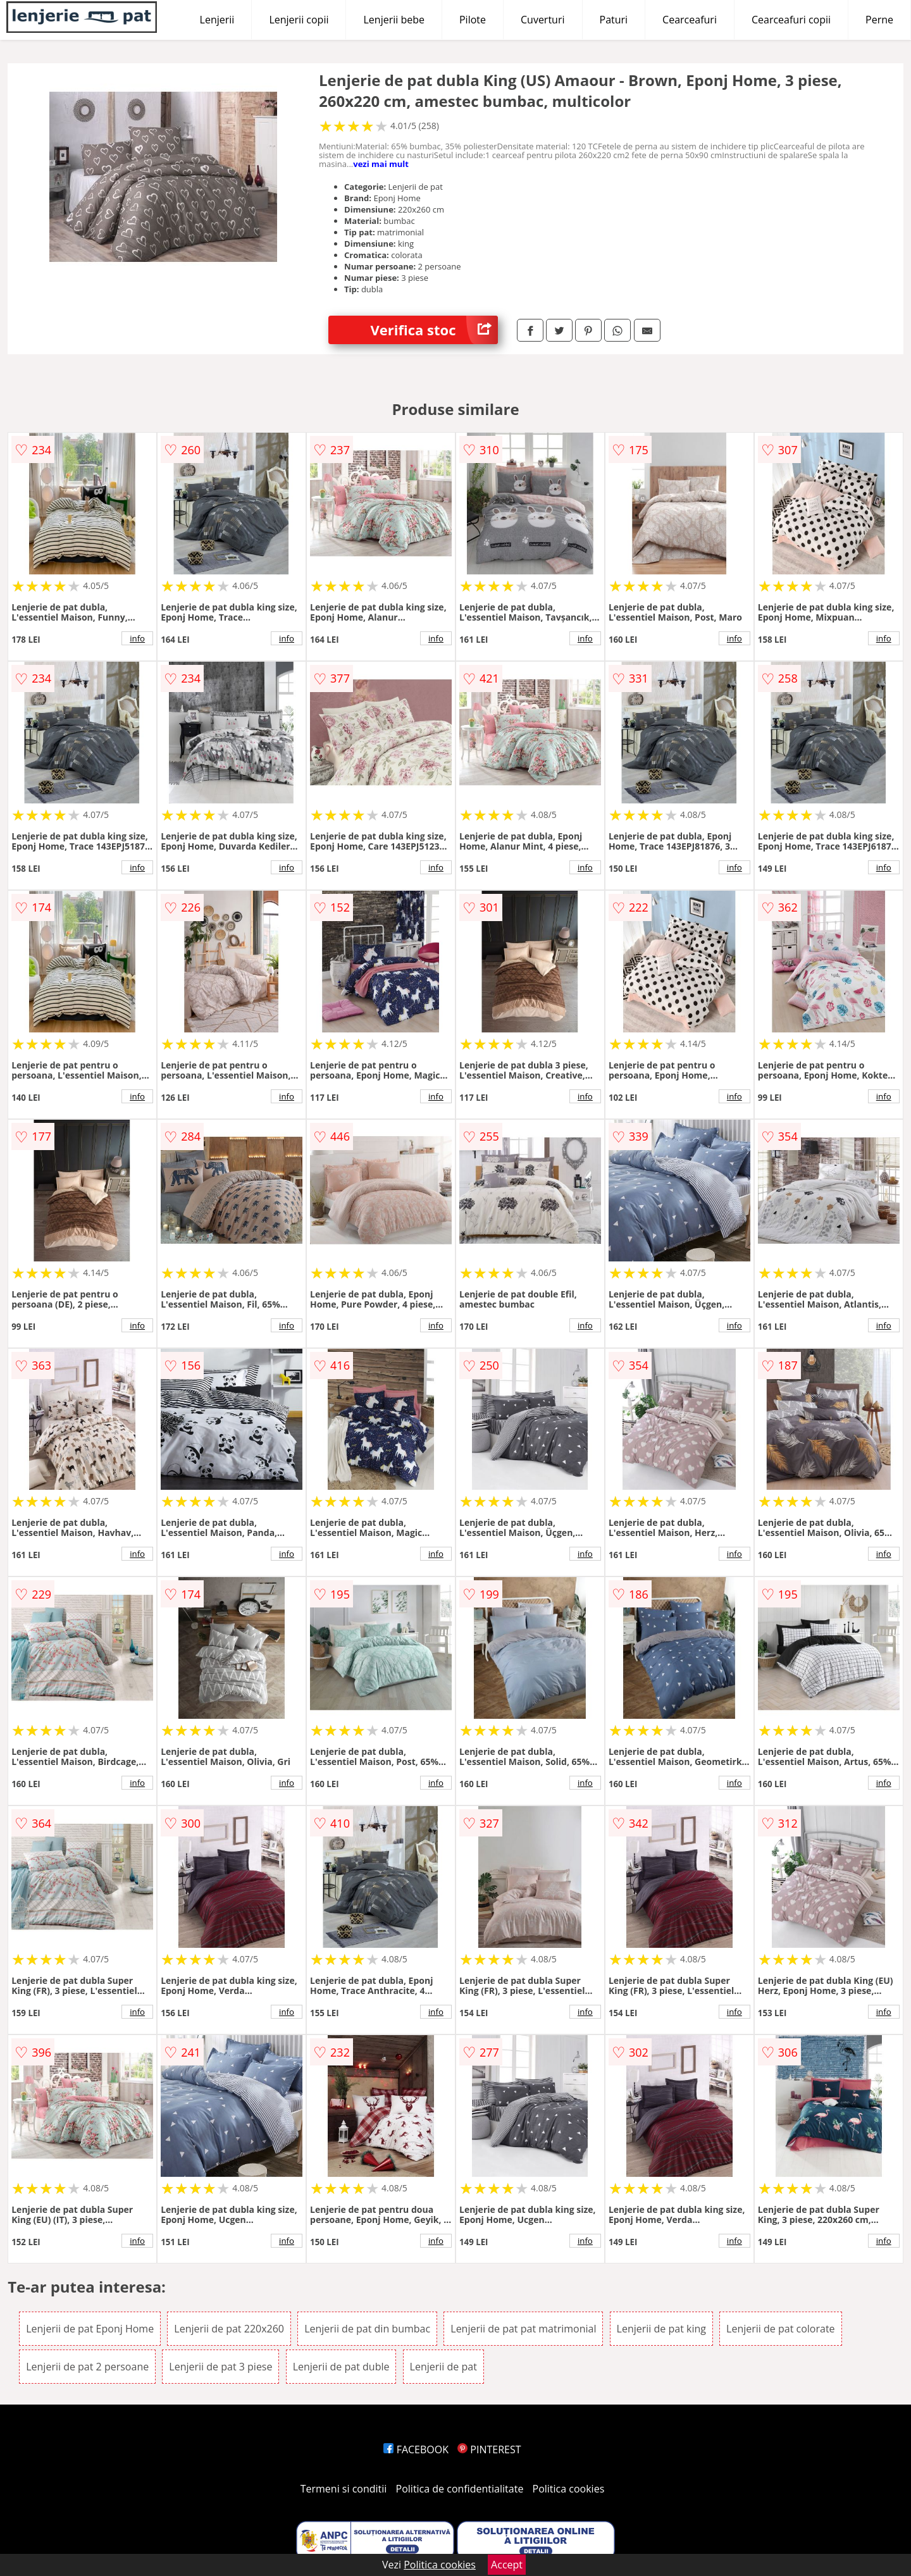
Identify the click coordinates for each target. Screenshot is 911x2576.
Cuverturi (543, 20)
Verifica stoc (434, 330)
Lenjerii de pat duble (341, 2367)
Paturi (614, 20)
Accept (507, 2565)
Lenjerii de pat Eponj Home (90, 2329)
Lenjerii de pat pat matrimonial (523, 2329)
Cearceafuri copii (791, 20)
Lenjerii (217, 20)
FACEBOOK (416, 2449)
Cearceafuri (689, 20)
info (137, 638)
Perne (879, 20)
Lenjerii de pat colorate (780, 2329)
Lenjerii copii (298, 20)
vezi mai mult (381, 164)
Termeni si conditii (344, 2489)
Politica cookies (569, 2489)
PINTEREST (489, 2449)
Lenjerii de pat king (661, 2329)
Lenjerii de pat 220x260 (229, 2329)
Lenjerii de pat (443, 2367)
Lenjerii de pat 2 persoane (87, 2367)
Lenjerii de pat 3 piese (220, 2367)
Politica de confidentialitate (460, 2489)
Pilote (472, 20)
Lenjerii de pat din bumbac (367, 2329)
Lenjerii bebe (394, 20)
